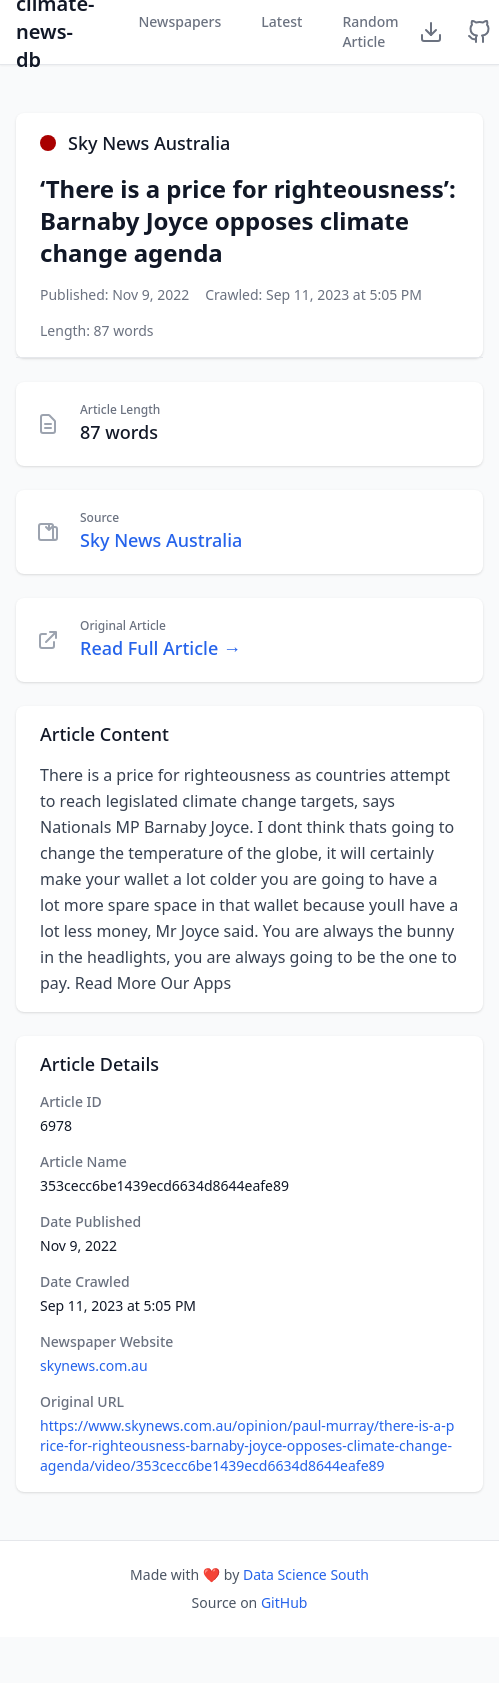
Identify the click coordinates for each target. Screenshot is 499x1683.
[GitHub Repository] (479, 32)
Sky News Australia (161, 540)
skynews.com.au (94, 1365)
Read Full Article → (160, 648)
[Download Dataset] (431, 32)
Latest (281, 21)
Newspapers (179, 21)
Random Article (370, 31)
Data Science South (306, 1574)
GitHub (284, 1602)
